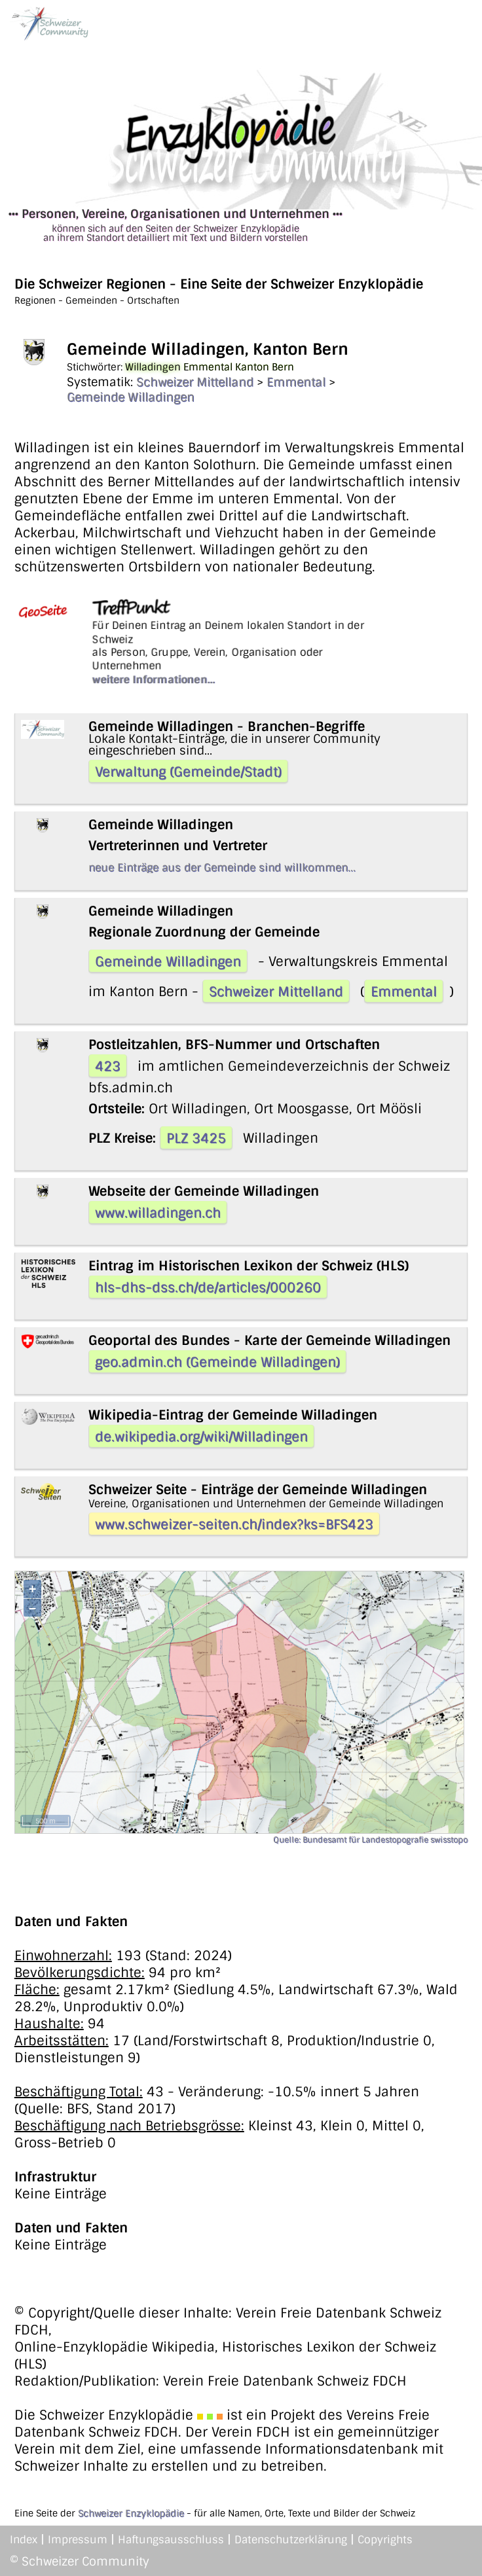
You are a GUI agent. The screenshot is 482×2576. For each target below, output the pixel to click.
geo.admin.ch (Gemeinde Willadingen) (217, 1361)
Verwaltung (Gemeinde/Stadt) (188, 771)
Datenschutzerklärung (290, 2540)
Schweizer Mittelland (194, 382)
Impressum (77, 2540)
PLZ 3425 (196, 1138)
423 (107, 1066)
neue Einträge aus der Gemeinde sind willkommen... (222, 867)
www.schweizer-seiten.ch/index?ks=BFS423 (234, 1524)
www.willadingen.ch (158, 1212)
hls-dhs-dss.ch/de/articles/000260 (208, 1287)
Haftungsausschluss (171, 2540)
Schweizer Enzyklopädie (131, 2513)
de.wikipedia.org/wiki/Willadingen (201, 1436)
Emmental (296, 382)
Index (23, 2540)
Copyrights (385, 2540)
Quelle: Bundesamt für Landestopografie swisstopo (370, 1839)
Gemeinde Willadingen (131, 397)
